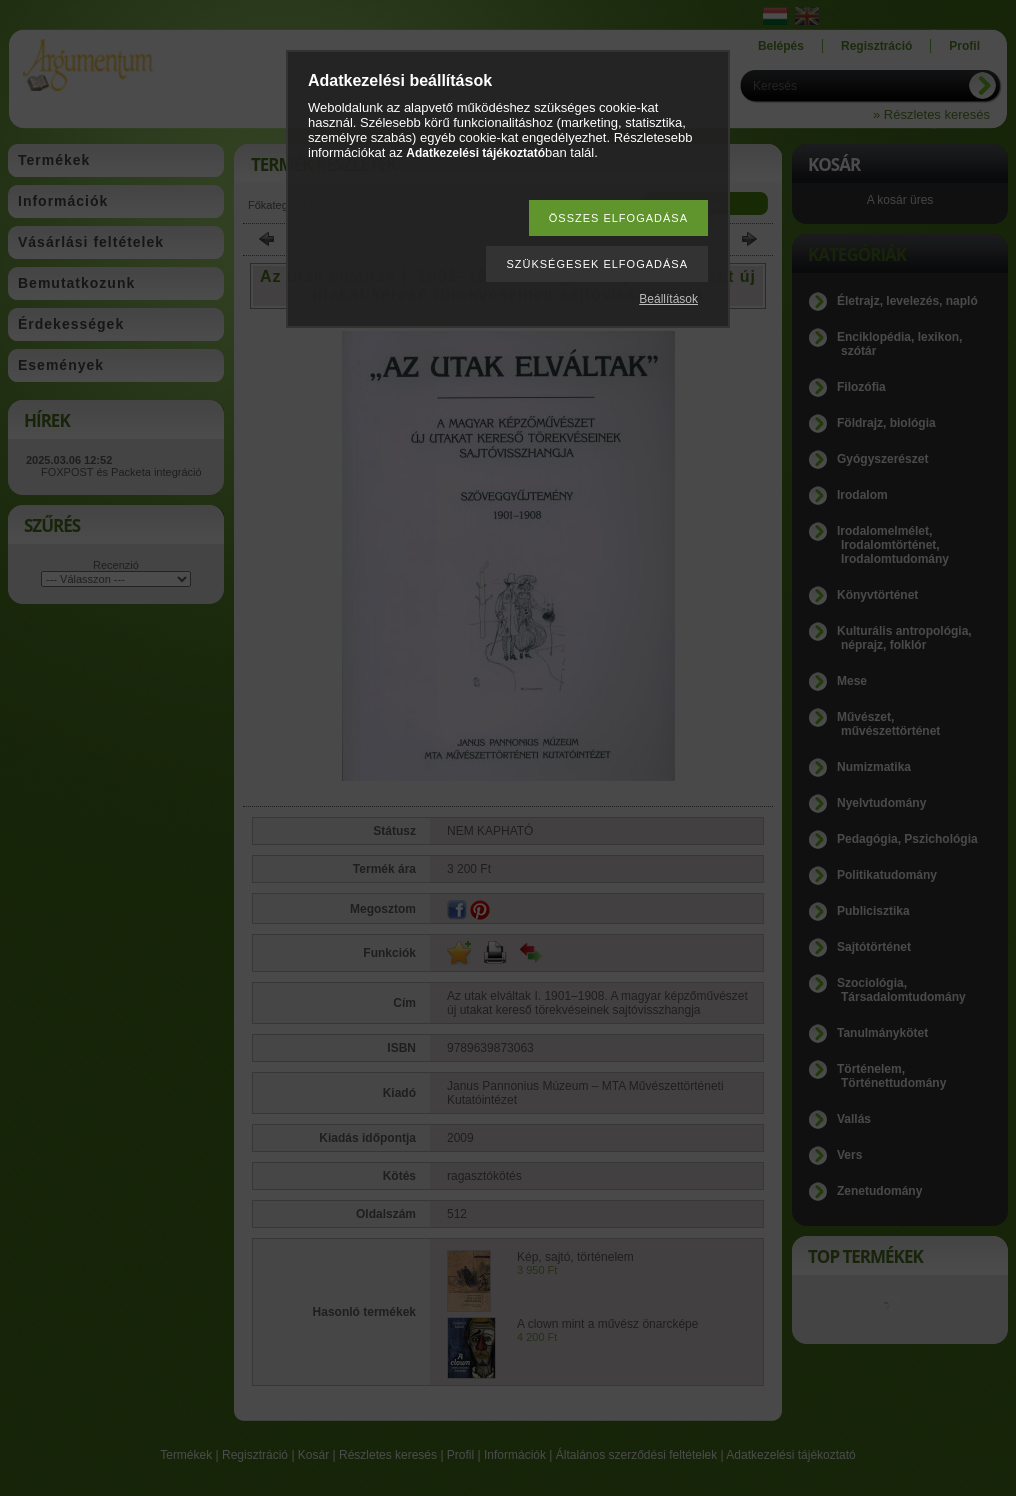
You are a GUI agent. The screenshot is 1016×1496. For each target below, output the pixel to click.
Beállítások (668, 299)
